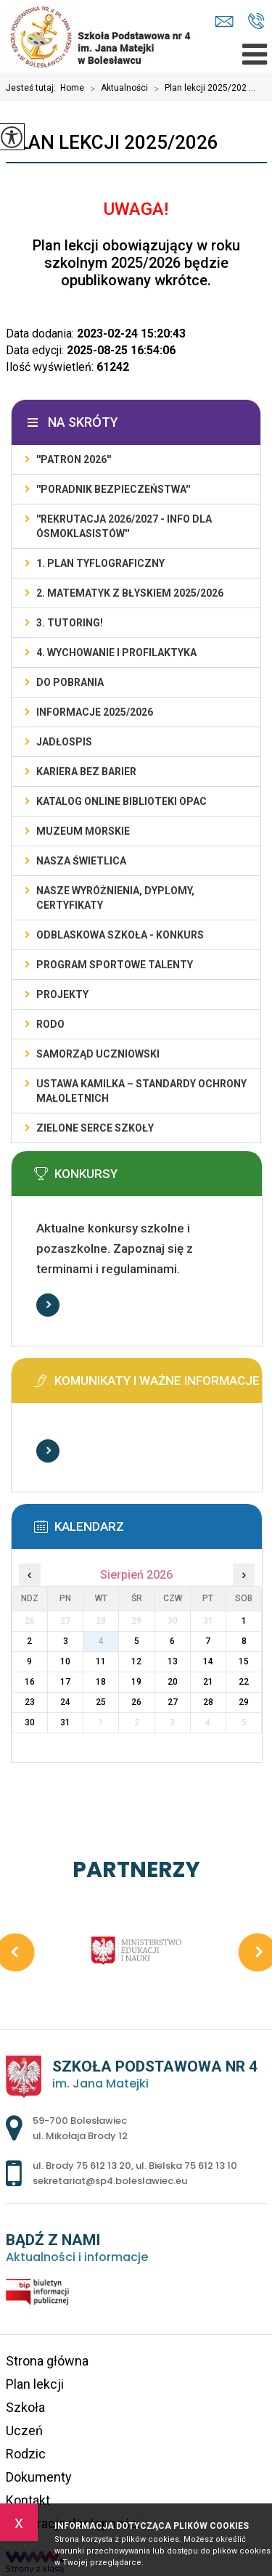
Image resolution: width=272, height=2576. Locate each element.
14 (208, 1661)
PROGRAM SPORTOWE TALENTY (114, 964)
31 (65, 1722)
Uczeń (24, 2430)
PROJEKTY (62, 994)
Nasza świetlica (81, 861)
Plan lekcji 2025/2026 (112, 142)
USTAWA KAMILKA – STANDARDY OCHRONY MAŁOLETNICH (141, 1091)
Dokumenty (39, 2477)
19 (136, 1682)
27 (173, 1702)
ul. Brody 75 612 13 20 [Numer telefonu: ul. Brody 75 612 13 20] (82, 2165)
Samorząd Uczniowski (98, 1054)
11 (101, 1661)
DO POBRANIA (70, 682)
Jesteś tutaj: (33, 87)
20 (173, 1682)
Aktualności (116, 88)
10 (65, 1661)
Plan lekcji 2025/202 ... (201, 88)
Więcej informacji (47, 1305)
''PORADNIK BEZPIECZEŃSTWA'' (113, 489)
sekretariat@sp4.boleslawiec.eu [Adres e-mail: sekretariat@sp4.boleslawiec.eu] (110, 2181)
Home (72, 87)
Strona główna (47, 2360)
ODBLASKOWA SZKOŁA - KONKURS (120, 935)
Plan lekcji (35, 2384)
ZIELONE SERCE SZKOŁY (95, 1128)
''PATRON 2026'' (73, 459)
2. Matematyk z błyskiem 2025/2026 (129, 593)
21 (208, 1682)
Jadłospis (64, 742)
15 (244, 1661)
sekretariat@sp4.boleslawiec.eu (224, 21)
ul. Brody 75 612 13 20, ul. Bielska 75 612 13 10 (256, 21)
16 (30, 1682)
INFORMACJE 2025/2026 (94, 712)
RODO (50, 1024)
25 (101, 1702)
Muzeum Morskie (83, 831)
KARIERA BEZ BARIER (86, 771)
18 (101, 1682)
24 (65, 1702)
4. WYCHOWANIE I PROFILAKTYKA (116, 652)
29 (244, 1702)
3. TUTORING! (69, 623)
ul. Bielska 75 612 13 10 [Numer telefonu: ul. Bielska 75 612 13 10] (186, 2165)
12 (136, 1661)
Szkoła (25, 2407)
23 (30, 1702)
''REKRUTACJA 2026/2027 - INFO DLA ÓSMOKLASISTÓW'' (124, 526)
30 (30, 1722)
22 (244, 1682)
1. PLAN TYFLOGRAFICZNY (100, 563)
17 (65, 1682)
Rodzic (26, 2453)
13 (173, 1661)
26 (136, 1702)
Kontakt (28, 2500)
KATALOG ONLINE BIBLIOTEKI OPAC (121, 801)
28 (208, 1702)
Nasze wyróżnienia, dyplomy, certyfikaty (115, 898)
